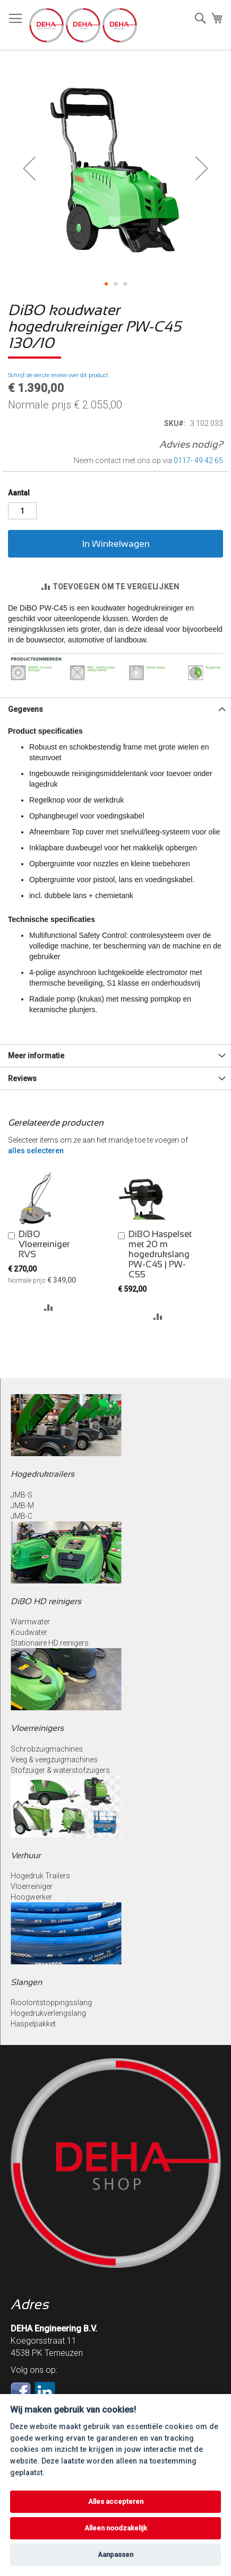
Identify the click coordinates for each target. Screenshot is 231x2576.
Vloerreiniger (32, 1886)
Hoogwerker (31, 1897)
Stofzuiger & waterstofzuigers (60, 1770)
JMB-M (22, 1505)
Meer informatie (36, 1055)
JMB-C (21, 1516)
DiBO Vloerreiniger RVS (44, 1244)
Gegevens (25, 709)
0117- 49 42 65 (198, 460)
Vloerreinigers (37, 1728)
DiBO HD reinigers (46, 1601)
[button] (29, 168)
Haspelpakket (33, 2024)
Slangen (26, 1982)
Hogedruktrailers (42, 1473)
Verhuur (25, 1855)
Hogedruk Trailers (40, 1876)
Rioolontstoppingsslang (51, 2002)
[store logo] (83, 25)
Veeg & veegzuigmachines (54, 1759)
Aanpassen (115, 2554)
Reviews (22, 1078)
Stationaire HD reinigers (50, 1643)
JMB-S (21, 1495)
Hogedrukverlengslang (48, 2013)
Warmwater (30, 1621)
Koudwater (29, 1632)
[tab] (115, 709)
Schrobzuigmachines (47, 1749)
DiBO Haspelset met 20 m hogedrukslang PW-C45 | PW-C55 (160, 1254)
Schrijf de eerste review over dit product (58, 375)
